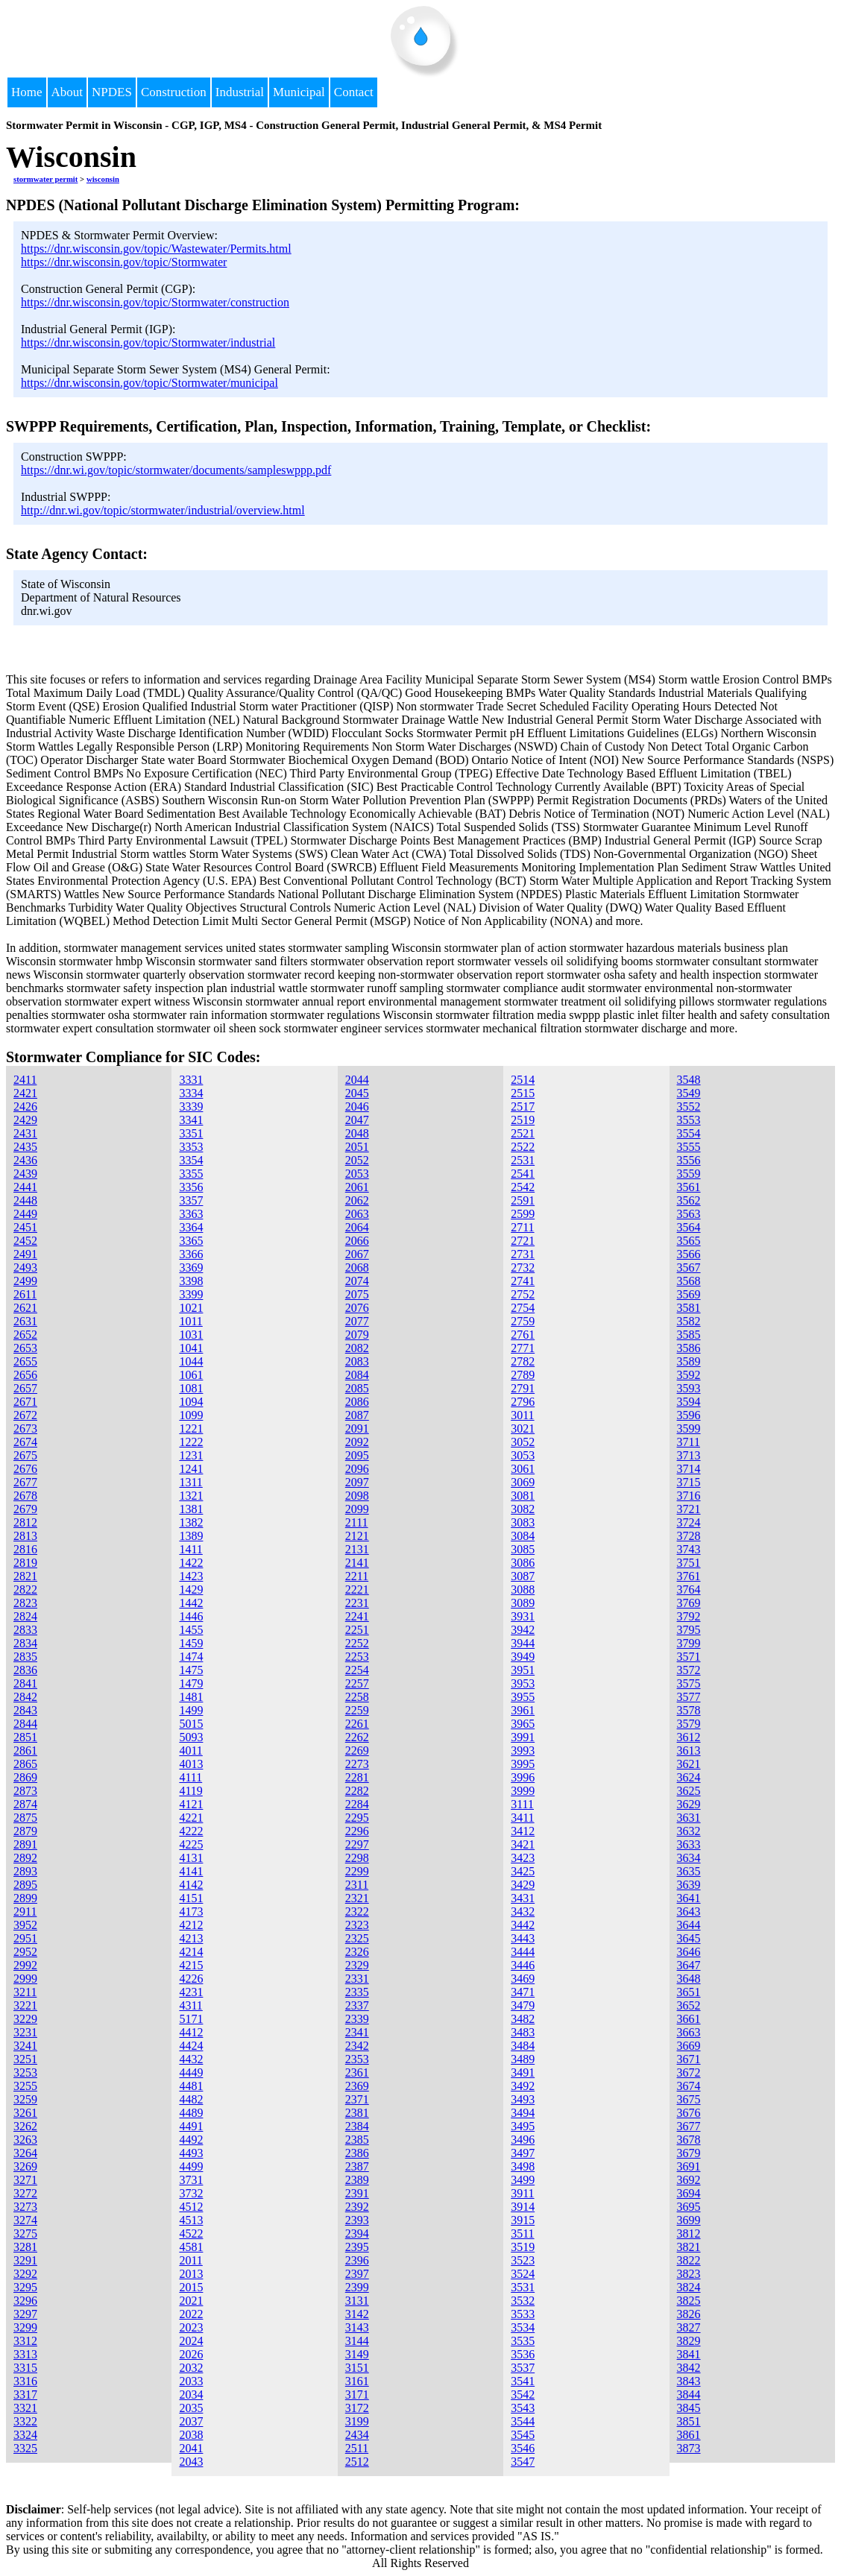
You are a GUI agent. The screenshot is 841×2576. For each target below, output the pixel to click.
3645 (689, 1938)
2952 (25, 1951)
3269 (25, 2166)
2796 (523, 1401)
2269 (357, 1750)
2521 (523, 1133)
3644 (689, 1925)
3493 (523, 2099)
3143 (357, 2327)
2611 (25, 1294)
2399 (357, 2287)
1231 (191, 1455)
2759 (523, 1321)
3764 (689, 1589)
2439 (25, 1173)
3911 (522, 2193)
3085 (523, 1549)
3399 (191, 1294)
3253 (25, 2072)
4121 (191, 1804)
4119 (190, 1790)
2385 (357, 2139)
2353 (357, 2059)
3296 (25, 2300)
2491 (25, 1254)
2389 (357, 2180)
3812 (689, 2233)
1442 (191, 1603)
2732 (523, 1267)
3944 (523, 1643)
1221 (191, 1428)
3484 (523, 2045)
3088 (523, 1589)
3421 (523, 1844)
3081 (523, 1495)
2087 (357, 1415)
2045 (357, 1093)
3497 (523, 2153)
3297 (25, 2314)
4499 (191, 2166)
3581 (689, 1307)
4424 (191, 2045)
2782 (523, 1361)
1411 (190, 1549)
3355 (191, 1173)
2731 (523, 1254)
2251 (357, 1629)
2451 (25, 1227)
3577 (689, 1696)
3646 (689, 1951)
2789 (523, 1374)
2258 (357, 1696)
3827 (689, 2327)
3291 (25, 2260)
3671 (689, 2059)
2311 (356, 1884)
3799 (689, 1643)
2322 (357, 1911)
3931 (523, 1616)
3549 (689, 1093)
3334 (191, 1093)
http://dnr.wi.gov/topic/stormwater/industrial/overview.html (163, 510)
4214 (191, 1951)
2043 (191, 2461)
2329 (357, 1965)
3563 (689, 1214)
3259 (25, 2099)
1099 (191, 1415)
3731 (191, 2180)
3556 (689, 1160)
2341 (357, 2032)
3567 (689, 1267)
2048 (357, 1133)
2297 (357, 1844)
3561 (689, 1187)
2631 (25, 1321)
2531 (523, 1160)
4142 (191, 1884)
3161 (357, 2381)
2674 (25, 1442)
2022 (191, 2314)
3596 (689, 1415)
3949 (523, 1656)
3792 (689, 1616)
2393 (357, 2220)
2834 (25, 1643)
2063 (357, 1214)
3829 (689, 2340)
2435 (25, 1146)
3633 (689, 1844)
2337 (357, 2005)
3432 (523, 1911)
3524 (523, 2273)
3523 (523, 2260)
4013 (191, 1764)
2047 (357, 1120)
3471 (523, 1992)
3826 (689, 2314)
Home (26, 92)
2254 (357, 1670)
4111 (190, 1777)
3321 (25, 2408)
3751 (689, 1562)
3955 (523, 1696)
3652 (689, 2005)
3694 (689, 2193)
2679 (25, 1509)
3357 (191, 1200)
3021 (523, 1428)
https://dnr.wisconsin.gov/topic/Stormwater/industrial (148, 342)
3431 (523, 1898)
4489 (191, 2112)
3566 (689, 1254)
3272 (25, 2193)
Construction (174, 92)
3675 (689, 2099)
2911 (25, 1911)
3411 (522, 1817)
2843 (25, 1710)
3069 (523, 1482)
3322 (25, 2421)
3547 (523, 2461)
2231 (357, 1603)
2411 (25, 1079)
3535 (523, 2340)
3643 (689, 1911)
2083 (357, 1361)
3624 (689, 1777)
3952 (25, 1925)
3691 (689, 2166)
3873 (689, 2448)
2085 (357, 1388)
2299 (357, 1871)
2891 (25, 1844)
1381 (191, 1509)
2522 (523, 1146)
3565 (689, 1240)
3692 (689, 2180)
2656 (25, 1374)
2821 (25, 1576)
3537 (523, 2367)
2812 (25, 1522)
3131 (357, 2300)
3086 (523, 1562)
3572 (689, 1670)
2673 (25, 1428)
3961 (523, 1710)
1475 (191, 1670)
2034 (191, 2394)
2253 (357, 1656)
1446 (191, 1616)
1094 (191, 1401)
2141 (357, 1562)
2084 (357, 1374)
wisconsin (102, 178)
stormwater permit (45, 178)
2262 (357, 1737)
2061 (357, 1187)
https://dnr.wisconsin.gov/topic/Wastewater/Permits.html (156, 248)
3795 (689, 1629)
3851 (689, 2421)
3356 (191, 1187)
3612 (689, 1737)
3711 (688, 1442)
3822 (689, 2260)
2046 (357, 1106)
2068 (357, 1267)
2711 (522, 1227)
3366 (191, 1254)
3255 (25, 2086)
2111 (356, 1522)
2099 (357, 1509)
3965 (523, 1723)
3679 (689, 2153)
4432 (191, 2059)
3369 (191, 1267)
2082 (357, 1348)
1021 (191, 1307)
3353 (191, 1146)
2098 (357, 1495)
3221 (25, 2005)
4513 (191, 2220)
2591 (523, 1200)
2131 (357, 1549)
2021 (191, 2300)
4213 (191, 1938)
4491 (191, 2126)
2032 (191, 2367)
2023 (191, 2327)
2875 (25, 1817)
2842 (25, 1696)
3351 (191, 1133)
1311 (190, 1482)
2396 (357, 2260)
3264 (25, 2153)
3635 (689, 1871)
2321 (357, 1898)
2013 (191, 2273)
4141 (191, 1871)
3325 (25, 2448)
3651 (689, 1992)
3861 (689, 2434)
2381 (357, 2112)
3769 (689, 1603)
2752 (523, 1294)
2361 (357, 2072)
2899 (25, 1898)
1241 (191, 1468)
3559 (689, 1173)
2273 (357, 1764)
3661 (689, 2018)
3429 (523, 1884)
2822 (25, 1589)
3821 (689, 2247)
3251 (25, 2059)
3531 (523, 2287)
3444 (523, 1951)
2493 (25, 1267)
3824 (689, 2287)
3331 (191, 1079)
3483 (523, 2032)
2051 (357, 1146)
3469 (523, 1978)
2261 (357, 1723)
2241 (357, 1616)
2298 (357, 1858)
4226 (191, 1978)
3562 (689, 1200)
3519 (523, 2247)
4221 (191, 1817)
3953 (523, 1683)
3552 (689, 1106)
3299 (25, 2327)
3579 (689, 1723)
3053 (523, 1455)
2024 (191, 2340)
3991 (523, 1737)
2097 (357, 1482)
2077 (357, 1321)
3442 (523, 1925)
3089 (523, 1603)
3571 (689, 1656)
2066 (357, 1240)
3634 (689, 1858)
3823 (689, 2273)
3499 (523, 2180)
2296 (357, 1831)
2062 (357, 1200)
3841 (689, 2354)
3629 (689, 1804)
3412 (523, 1831)
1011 (190, 1321)
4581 (191, 2247)
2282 (357, 1790)
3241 (25, 2045)
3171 (357, 2394)
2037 (191, 2421)
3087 (523, 1576)
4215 (191, 1965)
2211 (356, 1576)
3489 (523, 2059)
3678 (689, 2139)
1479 (191, 1683)
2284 (357, 1804)
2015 (191, 2287)
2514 (523, 1079)
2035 (191, 2408)
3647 (689, 1965)
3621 (689, 1764)
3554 (689, 1133)
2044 (357, 1079)
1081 (191, 1388)
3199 (357, 2421)
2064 (357, 1227)
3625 (689, 1790)
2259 (357, 1710)
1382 (191, 1522)
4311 (190, 2005)
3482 (523, 2018)
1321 (191, 1495)
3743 (689, 1549)
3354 (191, 1160)
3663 (689, 2032)
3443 (523, 1938)
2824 (25, 1616)
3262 (25, 2126)
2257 (357, 1683)
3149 (357, 2354)
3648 (689, 1978)
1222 (191, 1442)
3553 (689, 1120)
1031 (191, 1334)
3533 (523, 2314)
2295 (357, 1817)
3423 (523, 1858)
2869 (25, 1777)
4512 (191, 2206)
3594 (689, 1401)
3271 (25, 2180)
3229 (25, 2018)
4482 (191, 2099)
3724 (689, 1522)
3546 (523, 2448)
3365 (191, 1240)
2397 (357, 2273)
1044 (191, 1361)
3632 (689, 1831)
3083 (523, 1522)
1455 (191, 1629)
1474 (191, 1656)
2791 (523, 1388)
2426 (25, 1106)
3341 (191, 1120)
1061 (191, 1374)
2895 (25, 1884)
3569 (689, 1294)
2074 (357, 1281)
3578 (689, 1710)
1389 (191, 1536)
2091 (357, 1428)
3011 (522, 1415)
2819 (25, 1562)
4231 (191, 1992)
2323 (357, 1925)
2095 (357, 1455)
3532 (523, 2300)
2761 (523, 1334)
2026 (191, 2354)
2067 (357, 1254)
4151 (191, 1898)
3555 (689, 1146)
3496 (523, 2139)
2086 (357, 1401)
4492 (191, 2139)
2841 (25, 1683)
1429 (191, 1589)
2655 (25, 1361)
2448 (25, 1200)
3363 (191, 1214)
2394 (357, 2233)
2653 (25, 1348)
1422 (191, 1562)
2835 (25, 1656)
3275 (25, 2233)
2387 (357, 2166)
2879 (25, 1831)
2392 (357, 2206)
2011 (190, 2260)
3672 (689, 2072)
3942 (523, 1629)
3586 (689, 1348)
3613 (689, 1750)
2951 (25, 1938)
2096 (357, 1468)
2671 (25, 1401)
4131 (191, 1858)
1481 (191, 1696)
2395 (357, 2247)
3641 (689, 1898)
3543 (523, 2408)
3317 (25, 2394)
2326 (357, 1951)
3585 (689, 1334)
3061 (523, 1468)
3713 (689, 1455)
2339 (357, 2018)
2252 (357, 1643)
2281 (357, 1777)
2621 (25, 1307)
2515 (523, 1093)
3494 (523, 2112)
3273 (25, 2206)
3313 (25, 2354)
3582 (689, 1321)
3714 (689, 1468)
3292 (25, 2273)
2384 (357, 2126)
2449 (25, 1214)
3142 (357, 2314)
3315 (25, 2367)
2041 (191, 2448)
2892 (25, 1858)
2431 (25, 1133)
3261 (25, 2112)
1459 (191, 1643)
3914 (523, 2206)
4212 (191, 1925)
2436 (25, 1160)
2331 (357, 1978)
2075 (357, 1294)
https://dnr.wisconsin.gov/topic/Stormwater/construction (155, 302)
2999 (25, 1978)
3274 (25, 2220)
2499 (25, 1281)
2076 (357, 1307)
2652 (25, 1334)
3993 (523, 1750)
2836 (25, 1670)
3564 (689, 1227)
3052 (523, 1442)
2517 (523, 1106)
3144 (357, 2340)
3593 (689, 1388)
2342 (357, 2045)
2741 (523, 1281)
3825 (689, 2300)
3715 (689, 1482)
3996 (523, 1777)
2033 (191, 2381)
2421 (25, 1093)
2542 (523, 1187)
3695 (689, 2206)
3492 (523, 2086)
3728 (689, 1536)
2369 (357, 2086)
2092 (357, 1442)
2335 (357, 1992)
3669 (689, 2045)
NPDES (112, 92)
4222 (191, 1831)
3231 (25, 2032)
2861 (25, 1750)
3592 (689, 1374)
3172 (357, 2408)
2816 (25, 1549)
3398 (191, 1281)
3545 (523, 2434)
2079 (357, 1334)
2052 (357, 1160)
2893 (25, 1871)
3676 (689, 2112)
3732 (191, 2193)
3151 (357, 2367)
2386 (357, 2153)
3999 (523, 1790)
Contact (354, 92)
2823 (25, 1603)
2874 (25, 1804)
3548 (689, 1079)
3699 (689, 2220)
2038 (191, 2434)
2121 (357, 1536)
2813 (25, 1536)
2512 (357, 2461)
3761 (689, 1576)
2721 (523, 1240)
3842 (689, 2367)
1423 (191, 1576)
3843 (689, 2381)
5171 (191, 2018)
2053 (357, 1173)
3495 (523, 2126)
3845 (689, 2408)
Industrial (239, 92)
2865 (25, 1764)
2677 (25, 1482)
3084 (523, 1536)
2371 (357, 2099)
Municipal (299, 92)
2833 (25, 1629)
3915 (523, 2220)
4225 (191, 1844)
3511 (522, 2233)
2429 (25, 1120)
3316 (25, 2381)
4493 (191, 2153)
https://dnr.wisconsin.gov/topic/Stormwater (124, 262)
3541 (523, 2381)
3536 (523, 2354)
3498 (523, 2166)
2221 (357, 1589)
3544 (523, 2421)
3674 (689, 2086)
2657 (25, 1388)
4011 (190, 1750)
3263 (25, 2139)
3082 (523, 1509)
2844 (25, 1723)
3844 (689, 2394)
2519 (523, 1120)
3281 (25, 2247)
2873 (25, 1790)
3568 (689, 1281)
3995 (523, 1764)
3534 (523, 2327)
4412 (191, 2032)
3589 (689, 1361)
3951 (523, 1670)
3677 (689, 2126)
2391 (357, 2193)
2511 (356, 2448)
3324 (25, 2434)
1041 (191, 1348)
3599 (689, 1428)
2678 (25, 1495)
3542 (523, 2394)
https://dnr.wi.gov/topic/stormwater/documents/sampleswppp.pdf (176, 470)
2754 (523, 1307)
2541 (523, 1173)
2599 (523, 1214)
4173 (191, 1911)
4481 (191, 2086)
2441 (25, 1187)
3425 (523, 1871)
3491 (523, 2072)
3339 (191, 1106)
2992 (25, 1965)
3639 (689, 1884)
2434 (357, 2434)
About (67, 92)
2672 (25, 1415)
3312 (25, 2340)
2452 (25, 1240)
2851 (25, 1737)
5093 (191, 1737)
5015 (191, 1723)
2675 (25, 1455)
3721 (689, 1509)
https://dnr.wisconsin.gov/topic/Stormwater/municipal (149, 382)
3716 (689, 1495)
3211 (25, 1992)
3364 (191, 1227)
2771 (523, 1348)
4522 (191, 2233)
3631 (689, 1817)
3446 (523, 1965)
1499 (191, 1710)
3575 (689, 1683)
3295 (25, 2287)
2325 (357, 1938)
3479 (523, 2005)
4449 (191, 2072)
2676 (25, 1468)
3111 (522, 1804)
